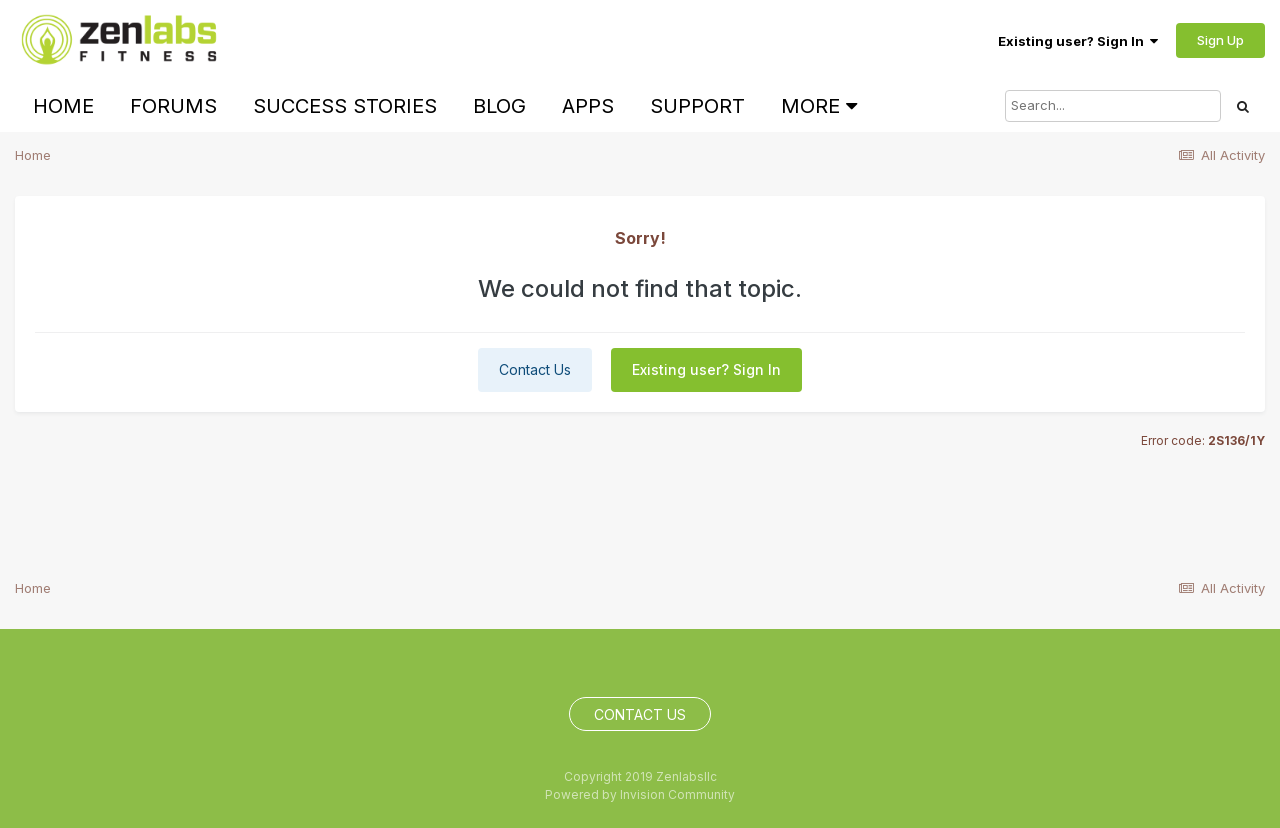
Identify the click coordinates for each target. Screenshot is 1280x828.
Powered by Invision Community (640, 794)
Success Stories (345, 106)
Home (63, 106)
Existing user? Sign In (1078, 41)
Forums (173, 106)
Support (697, 106)
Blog (499, 106)
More (819, 106)
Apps (588, 106)
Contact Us (535, 369)
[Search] (1113, 106)
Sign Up (1220, 40)
